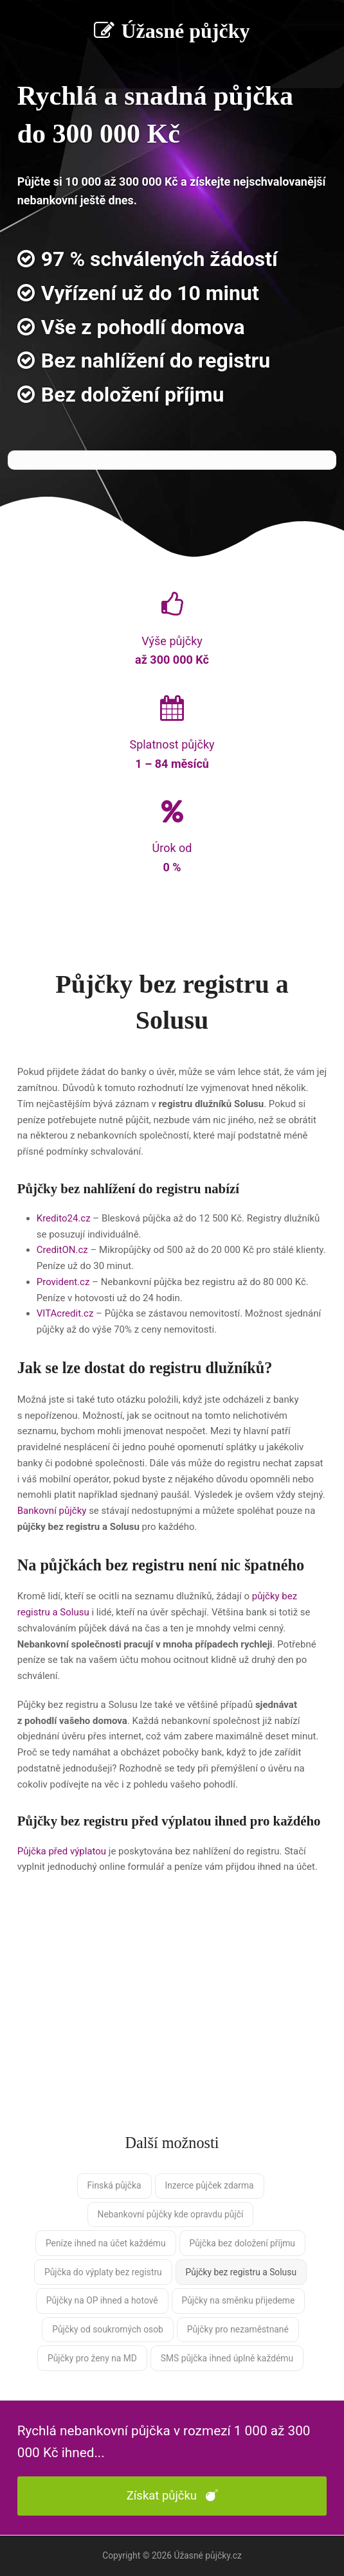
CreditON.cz (62, 1250)
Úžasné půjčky (171, 30)
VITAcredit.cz (65, 1313)
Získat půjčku (172, 2496)
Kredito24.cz (64, 1218)
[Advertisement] (172, 2016)
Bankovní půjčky (52, 1510)
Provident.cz (63, 1282)
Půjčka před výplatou (61, 1851)
